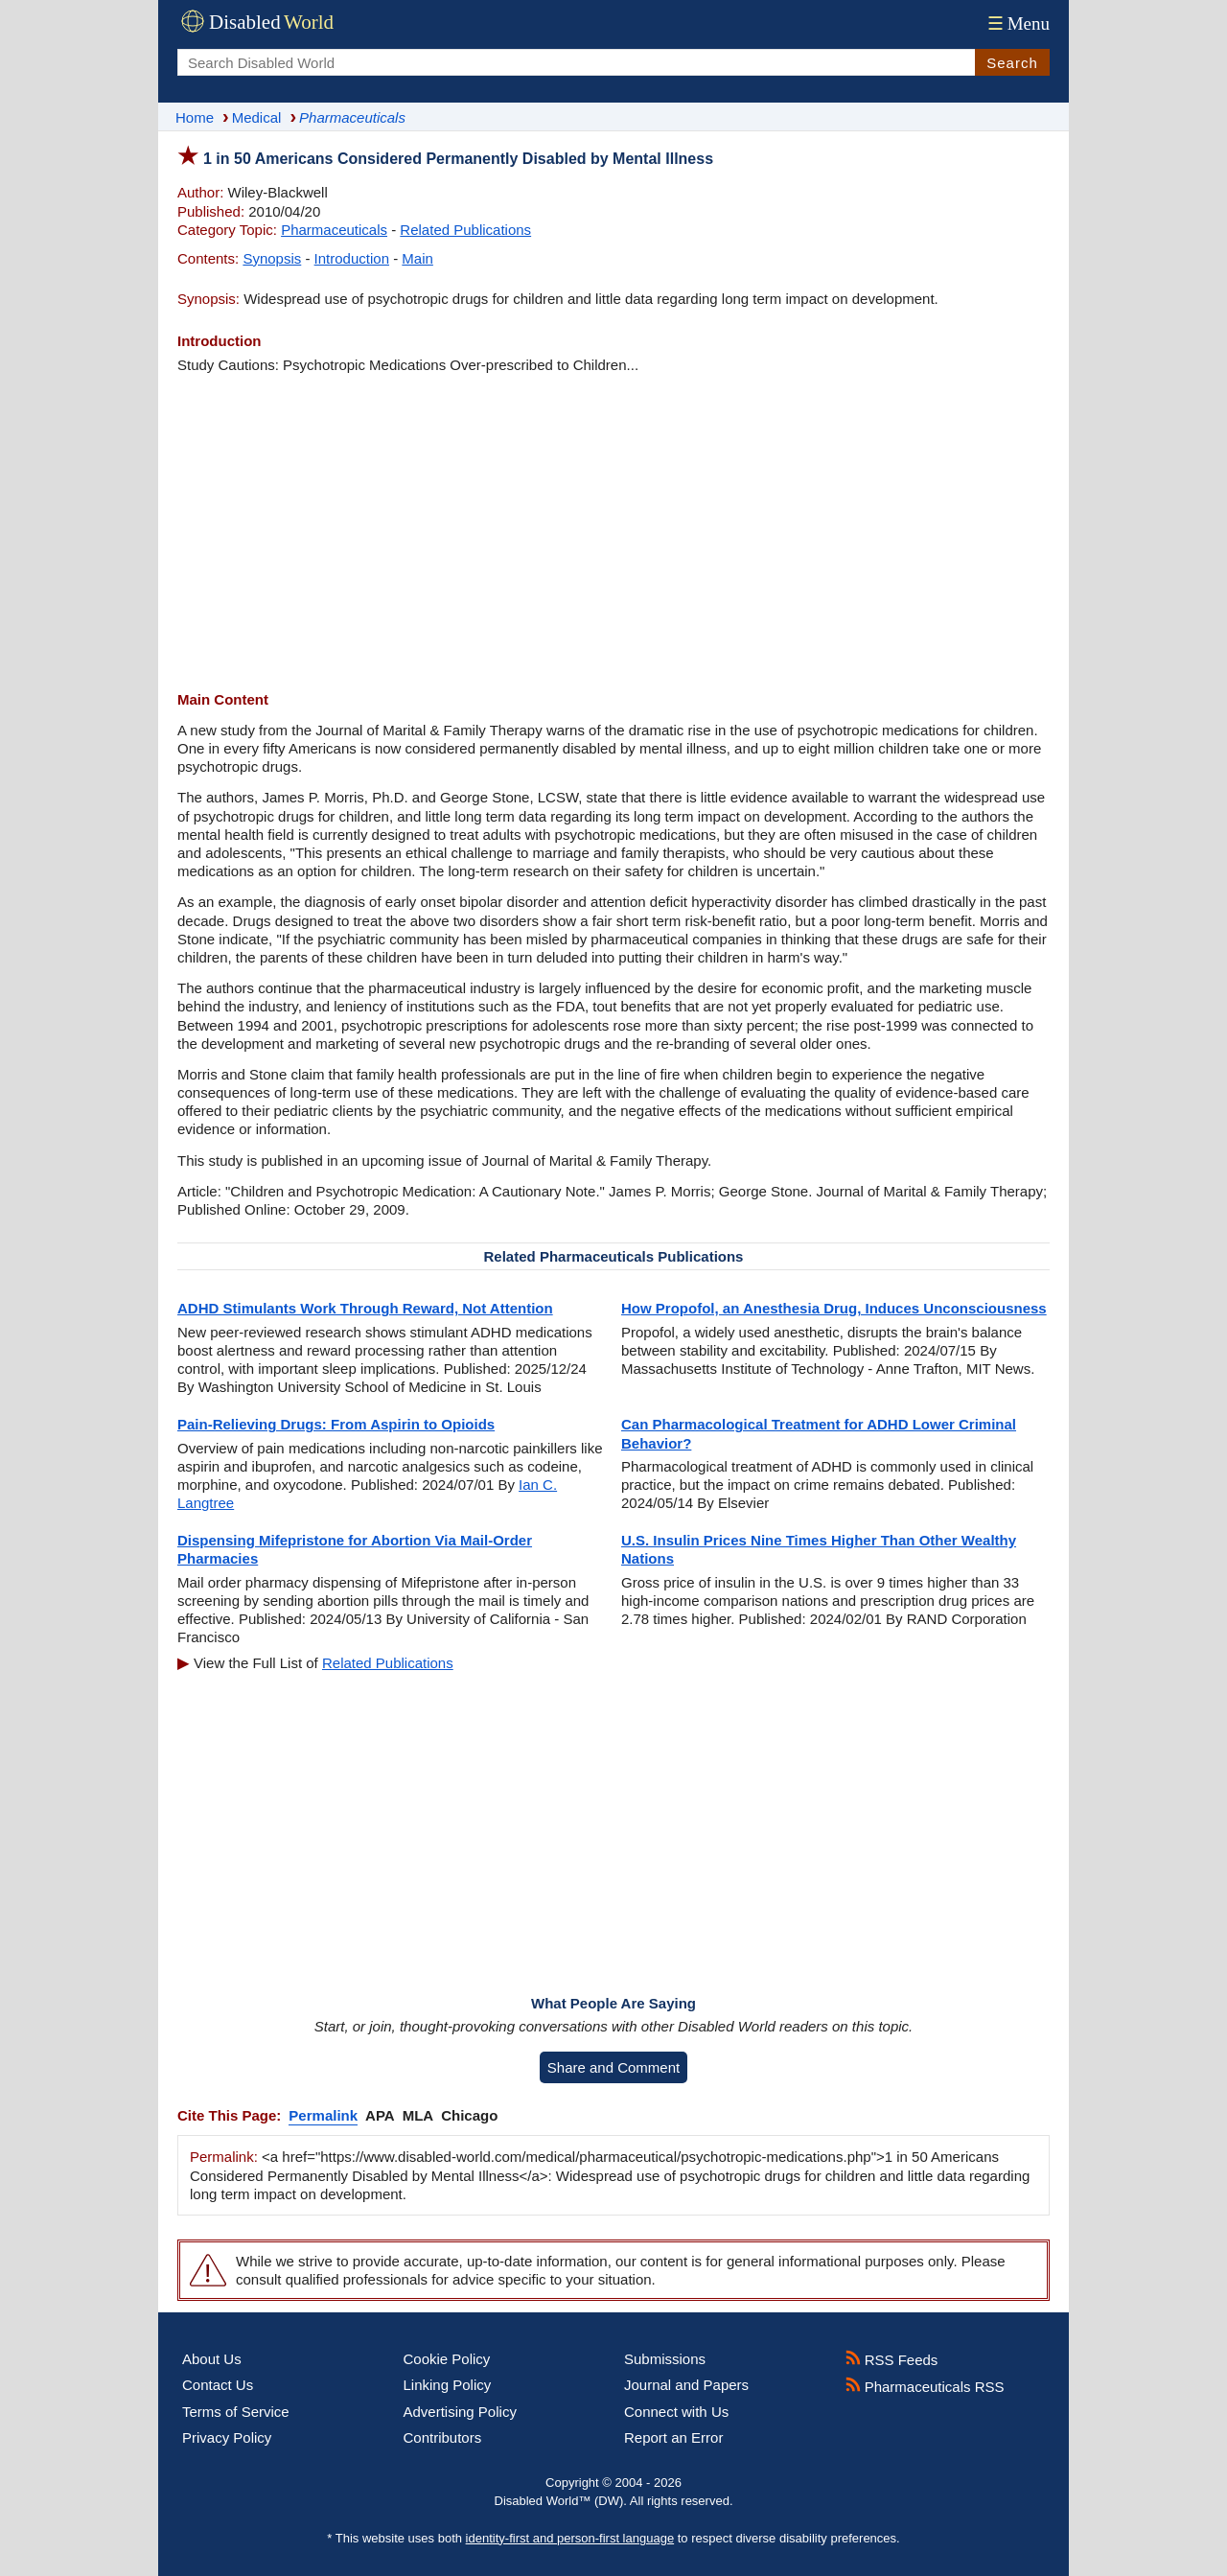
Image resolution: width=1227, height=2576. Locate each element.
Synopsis (272, 258)
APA (380, 2115)
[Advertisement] (613, 532)
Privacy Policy (226, 2437)
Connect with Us (676, 2411)
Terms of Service (235, 2411)
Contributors (443, 2437)
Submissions (665, 2359)
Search (1012, 63)
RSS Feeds (891, 2360)
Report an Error (673, 2437)
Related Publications (465, 229)
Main (417, 258)
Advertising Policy (460, 2411)
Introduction (351, 258)
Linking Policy (448, 2385)
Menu (1017, 23)
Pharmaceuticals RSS (925, 2387)
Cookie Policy (447, 2359)
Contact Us (217, 2385)
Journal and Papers (686, 2385)
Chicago (469, 2115)
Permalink (323, 2115)
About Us (212, 2359)
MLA (418, 2115)
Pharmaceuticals (334, 229)
